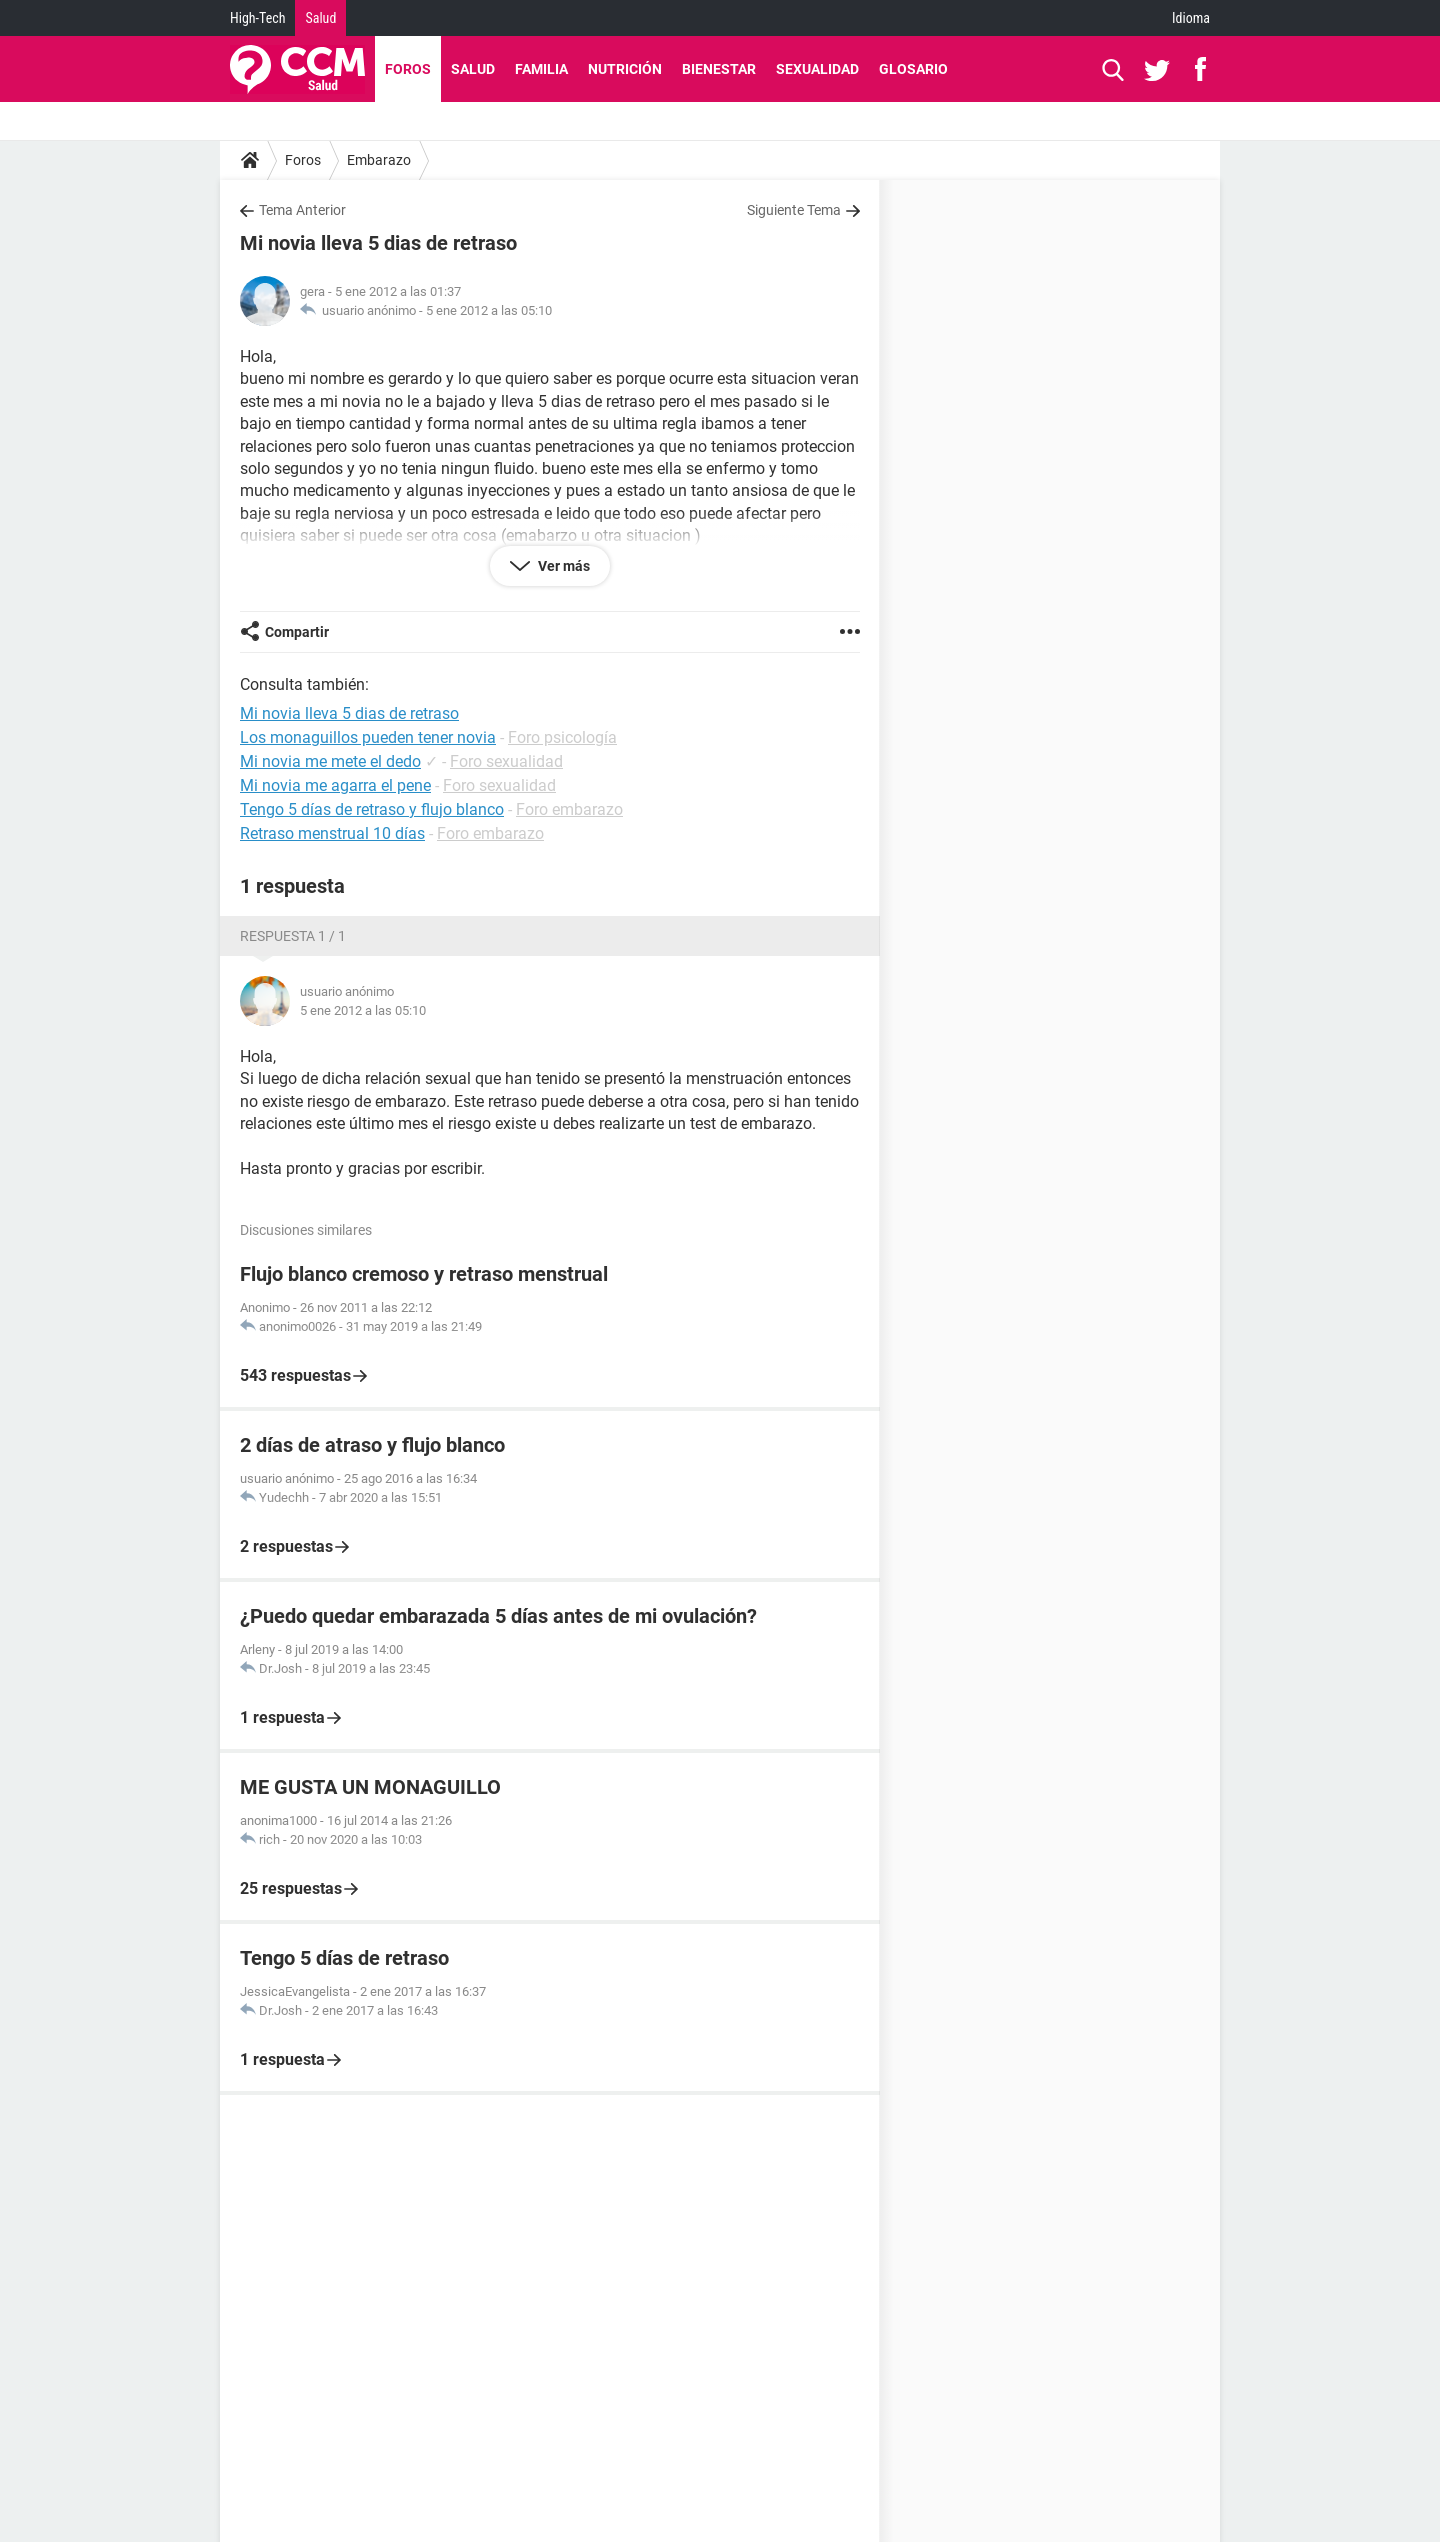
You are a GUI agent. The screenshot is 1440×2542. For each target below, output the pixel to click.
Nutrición (625, 69)
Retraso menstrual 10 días (332, 833)
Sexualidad (817, 69)
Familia (541, 69)
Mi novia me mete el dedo (330, 761)
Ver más (562, 566)
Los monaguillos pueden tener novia (368, 737)
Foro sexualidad (506, 761)
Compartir (297, 632)
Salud (320, 18)
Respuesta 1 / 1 (293, 936)
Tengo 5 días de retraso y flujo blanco (372, 809)
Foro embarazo (569, 809)
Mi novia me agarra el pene (335, 785)
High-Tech (257, 18)
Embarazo (379, 160)
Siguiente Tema (794, 210)
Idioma (1191, 18)
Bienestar (719, 69)
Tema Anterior (302, 210)
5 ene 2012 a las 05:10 (489, 310)
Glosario (913, 69)
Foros (408, 69)
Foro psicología (562, 737)
